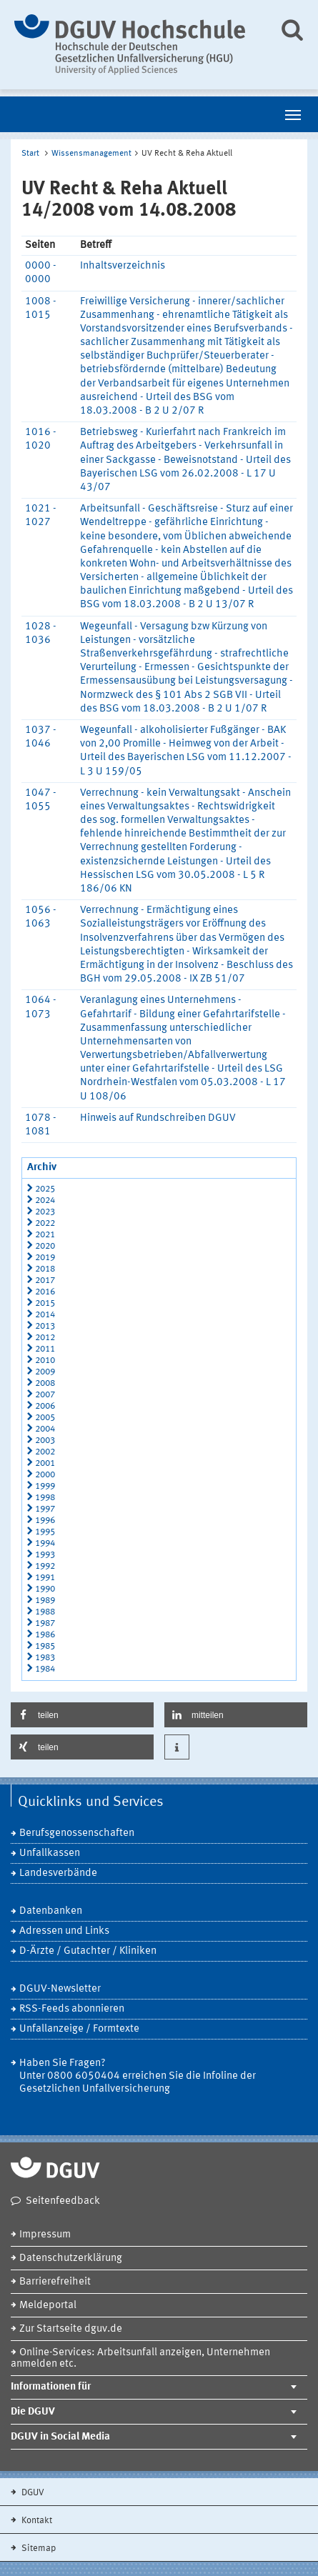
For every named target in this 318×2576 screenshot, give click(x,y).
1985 (45, 1646)
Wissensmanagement (91, 153)
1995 (45, 1532)
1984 (45, 1669)
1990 (45, 1589)
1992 (45, 1566)
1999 (45, 1486)
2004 (45, 1429)
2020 (45, 1246)
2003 (45, 1440)
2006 (45, 1406)
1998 (45, 1497)
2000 (45, 1474)
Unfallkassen (49, 1853)
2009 (45, 1372)
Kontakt (35, 2520)
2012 (45, 1337)
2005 (45, 1417)
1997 (45, 1509)
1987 (45, 1623)
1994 (45, 1543)
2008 (45, 1383)
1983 (45, 1657)
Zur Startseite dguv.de (70, 2329)
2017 (45, 1280)
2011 (45, 1349)
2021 (45, 1234)
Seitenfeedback (63, 2201)
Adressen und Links (64, 1931)
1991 (45, 1577)
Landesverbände (58, 1873)
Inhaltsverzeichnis (122, 266)
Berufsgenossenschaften (76, 1833)
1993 (45, 1554)
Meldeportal (47, 2305)
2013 (45, 1326)
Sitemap (37, 2548)
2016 (45, 1292)
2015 (45, 1303)
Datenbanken (50, 1911)
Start (30, 153)
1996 (45, 1520)
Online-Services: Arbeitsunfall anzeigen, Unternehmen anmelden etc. (140, 2358)
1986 (45, 1634)
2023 (45, 1212)
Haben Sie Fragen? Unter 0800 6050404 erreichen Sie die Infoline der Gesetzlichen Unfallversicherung (137, 2076)
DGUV (31, 2492)
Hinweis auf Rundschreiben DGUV (158, 1118)
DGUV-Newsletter (60, 1989)
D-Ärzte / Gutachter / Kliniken (87, 1951)
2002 (45, 1452)
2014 (45, 1314)
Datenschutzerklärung (70, 2258)
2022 (45, 1223)
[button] (82, 1714)
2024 (45, 1200)
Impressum (45, 2235)
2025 (45, 1189)
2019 (45, 1257)
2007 (45, 1394)
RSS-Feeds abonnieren (71, 2009)
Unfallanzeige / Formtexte (79, 2029)
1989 (45, 1600)
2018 (45, 1269)
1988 (45, 1612)
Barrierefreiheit (55, 2282)
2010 (45, 1360)
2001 (45, 1463)
